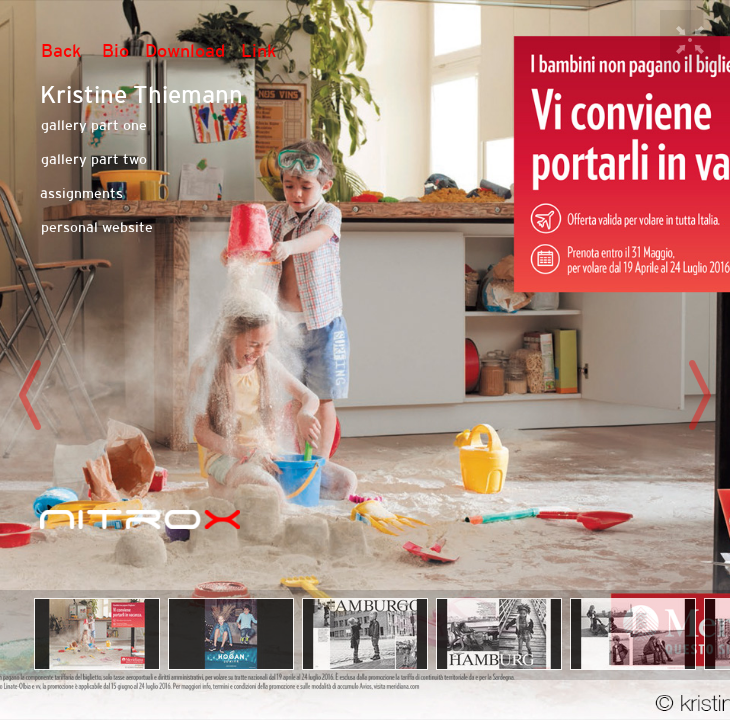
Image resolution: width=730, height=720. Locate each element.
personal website (97, 227)
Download (185, 50)
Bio (115, 50)
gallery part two (94, 159)
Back (61, 50)
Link (259, 50)
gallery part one (94, 125)
